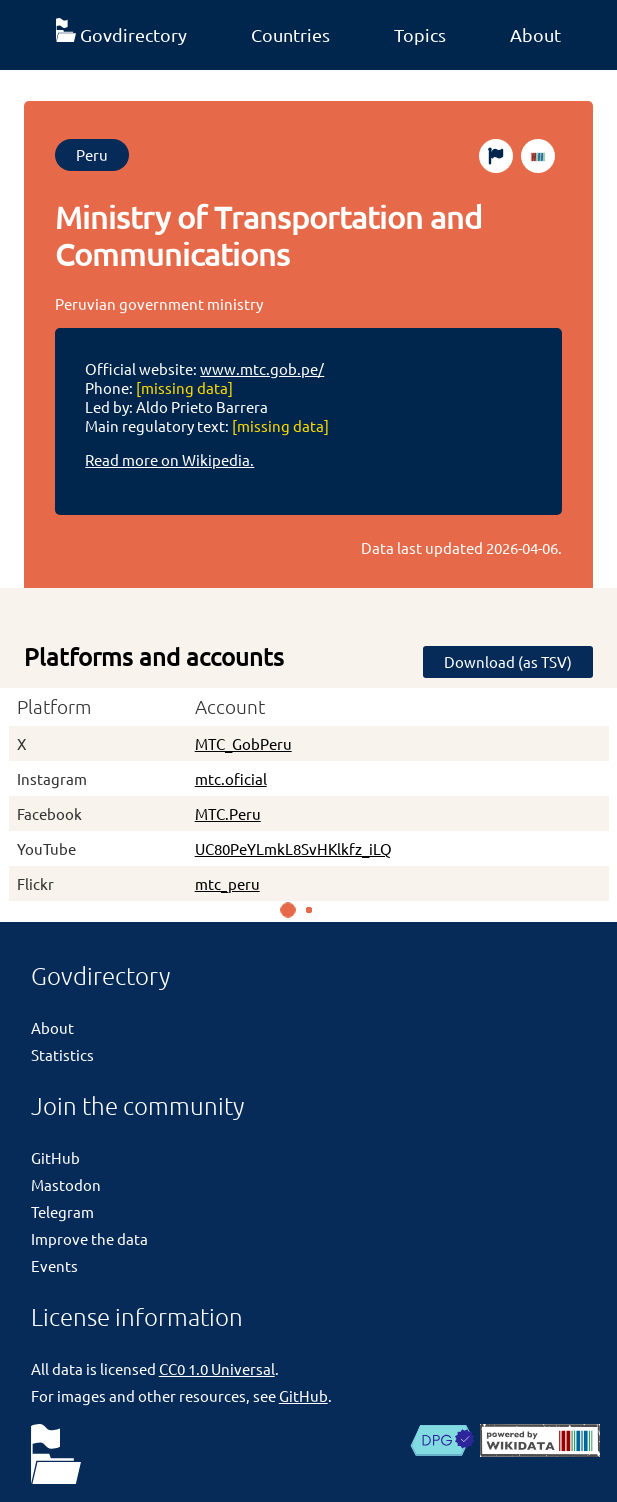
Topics (420, 34)
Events (54, 1265)
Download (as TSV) (508, 661)
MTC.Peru (228, 813)
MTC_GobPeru (243, 743)
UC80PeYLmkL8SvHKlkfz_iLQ (293, 848)
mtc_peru (227, 883)
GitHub (55, 1157)
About (535, 34)
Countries (290, 34)
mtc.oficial (231, 778)
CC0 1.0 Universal (217, 1368)
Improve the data (89, 1238)
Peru (92, 154)
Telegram (62, 1211)
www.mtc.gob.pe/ (262, 368)
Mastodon (66, 1184)
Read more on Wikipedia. (169, 459)
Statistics (62, 1054)
